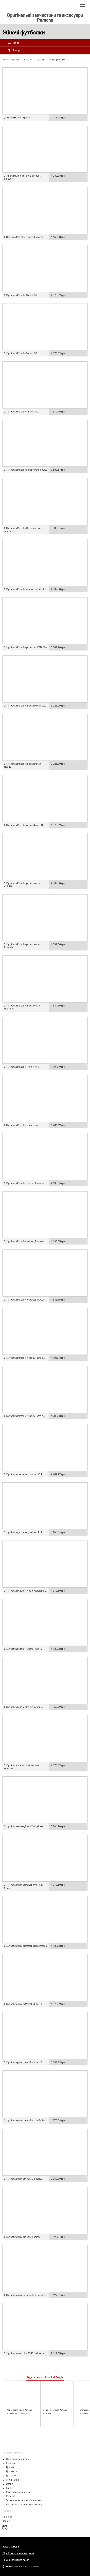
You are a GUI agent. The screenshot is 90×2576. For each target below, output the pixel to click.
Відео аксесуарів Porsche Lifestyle (45, 2377)
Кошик (6, 2521)
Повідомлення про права (15, 2560)
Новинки (7, 2517)
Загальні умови (10, 2547)
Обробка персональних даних (18, 2553)
